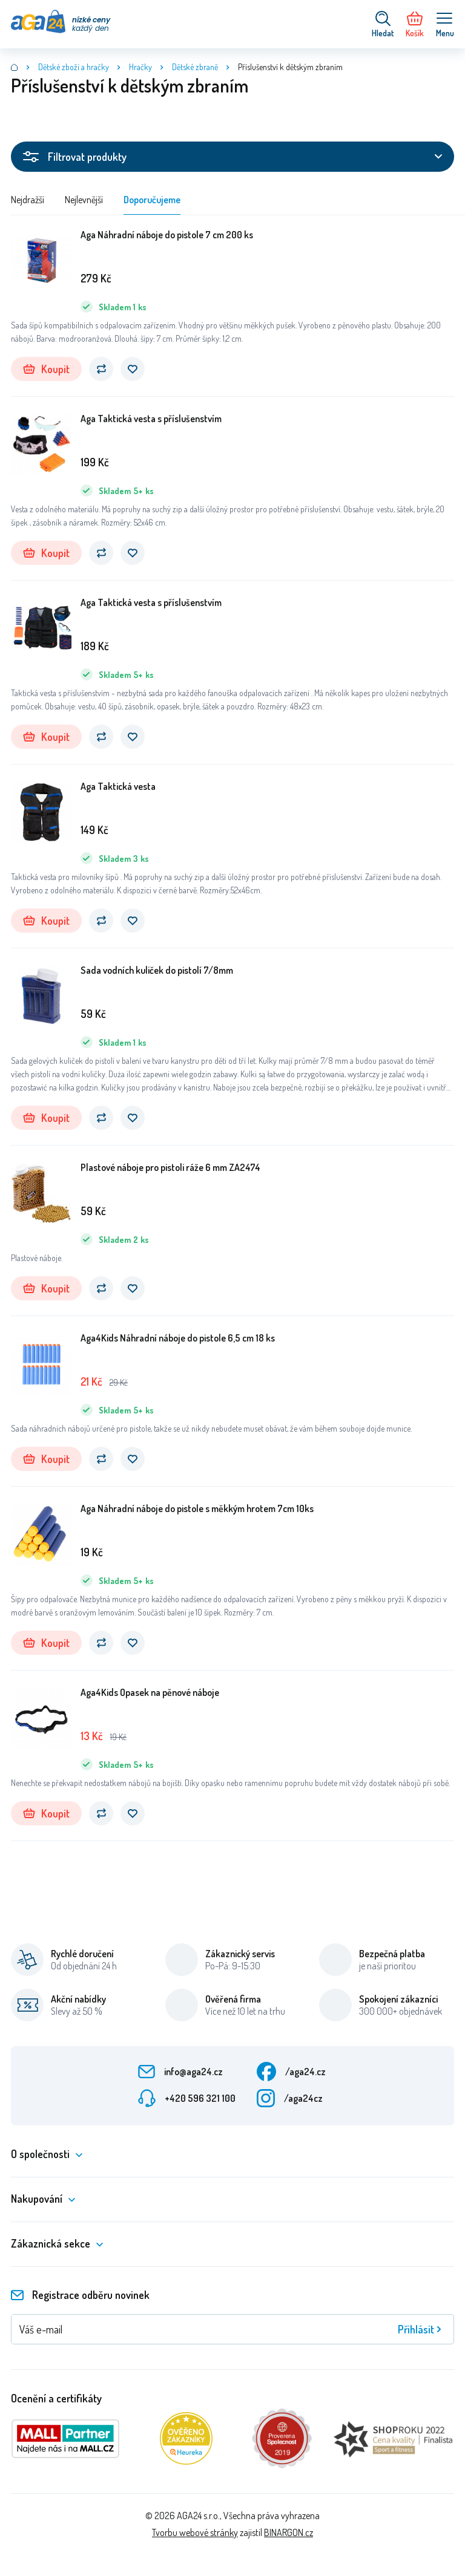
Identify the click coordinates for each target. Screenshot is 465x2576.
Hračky (140, 67)
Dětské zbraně (195, 67)
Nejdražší (27, 200)
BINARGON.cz (288, 2532)
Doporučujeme (152, 200)
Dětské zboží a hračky (73, 67)
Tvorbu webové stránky (195, 2532)
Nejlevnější (84, 200)
